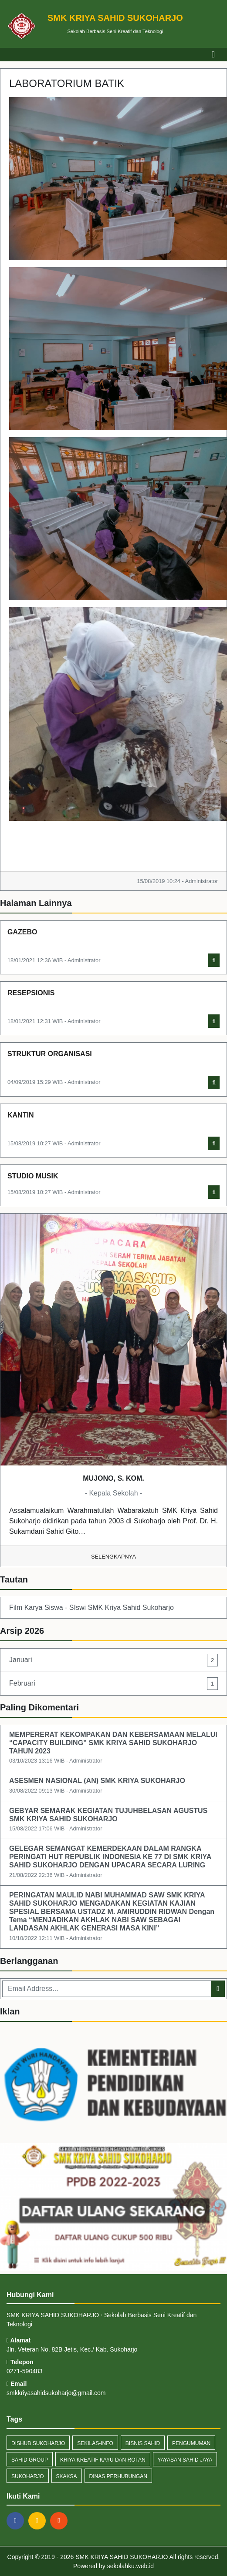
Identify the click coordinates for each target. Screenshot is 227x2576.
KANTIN (20, 1115)
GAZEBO (22, 932)
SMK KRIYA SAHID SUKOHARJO (121, 2556)
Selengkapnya (113, 1556)
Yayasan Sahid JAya (185, 2460)
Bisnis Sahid (142, 2443)
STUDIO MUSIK (32, 1176)
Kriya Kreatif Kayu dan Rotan (103, 2460)
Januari (113, 1660)
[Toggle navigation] (213, 54)
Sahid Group (29, 2460)
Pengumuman (191, 2443)
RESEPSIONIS (30, 993)
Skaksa (66, 2476)
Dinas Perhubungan (118, 2476)
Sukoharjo (27, 2476)
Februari (113, 1683)
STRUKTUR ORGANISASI (49, 1053)
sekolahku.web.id (130, 2566)
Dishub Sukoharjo (38, 2443)
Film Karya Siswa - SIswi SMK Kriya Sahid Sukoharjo (91, 1607)
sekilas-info (95, 2443)
